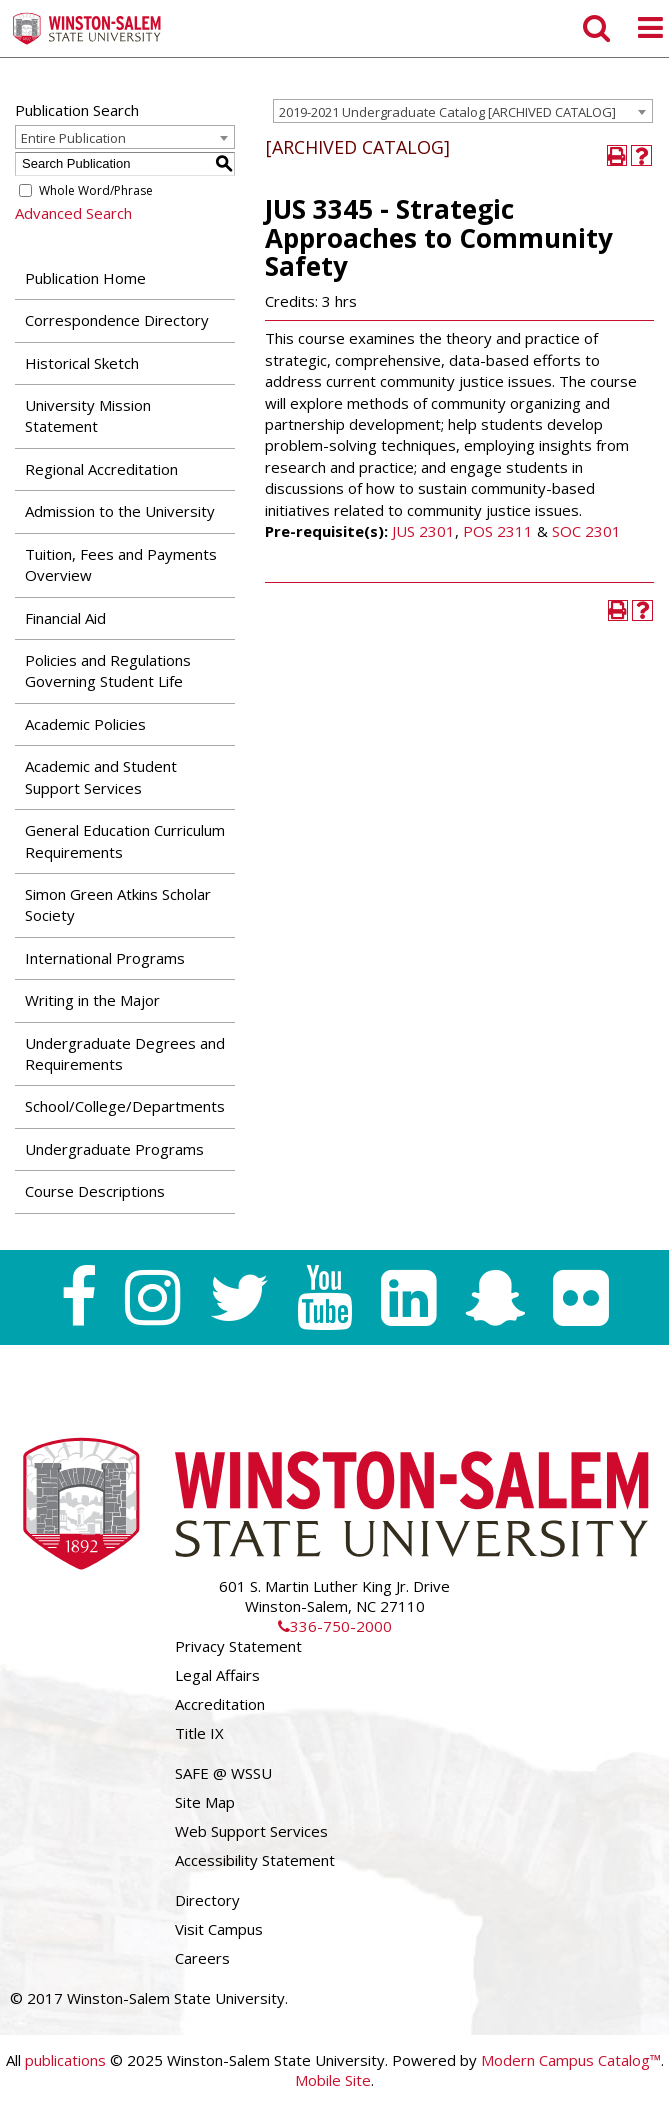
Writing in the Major (92, 1000)
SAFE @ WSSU (223, 1773)
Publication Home (85, 278)
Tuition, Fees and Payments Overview (121, 564)
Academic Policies (85, 724)
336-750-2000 (335, 1626)
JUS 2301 (423, 531)
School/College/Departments (125, 1106)
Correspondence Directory (117, 320)
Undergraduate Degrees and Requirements (125, 1053)
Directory (207, 1900)
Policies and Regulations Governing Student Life (108, 670)
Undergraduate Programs (114, 1149)
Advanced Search (73, 213)
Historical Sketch (82, 363)
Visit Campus (219, 1929)
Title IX (199, 1733)
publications (65, 2060)
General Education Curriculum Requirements (125, 840)
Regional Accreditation (101, 469)
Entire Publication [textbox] (73, 138)
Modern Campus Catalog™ (571, 2060)
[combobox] (463, 111)
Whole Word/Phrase (96, 190)
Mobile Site (333, 2080)
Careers (202, 1958)
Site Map (205, 1802)
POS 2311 (498, 531)
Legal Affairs (217, 1675)
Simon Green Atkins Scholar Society (118, 904)
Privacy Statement (238, 1646)
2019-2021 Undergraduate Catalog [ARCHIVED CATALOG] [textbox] (447, 112)
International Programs (105, 958)
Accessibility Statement (255, 1860)
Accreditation (220, 1704)
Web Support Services (251, 1831)
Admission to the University (120, 511)
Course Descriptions (95, 1191)
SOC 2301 (586, 531)
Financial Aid (65, 618)
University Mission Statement (88, 415)
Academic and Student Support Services (101, 776)
